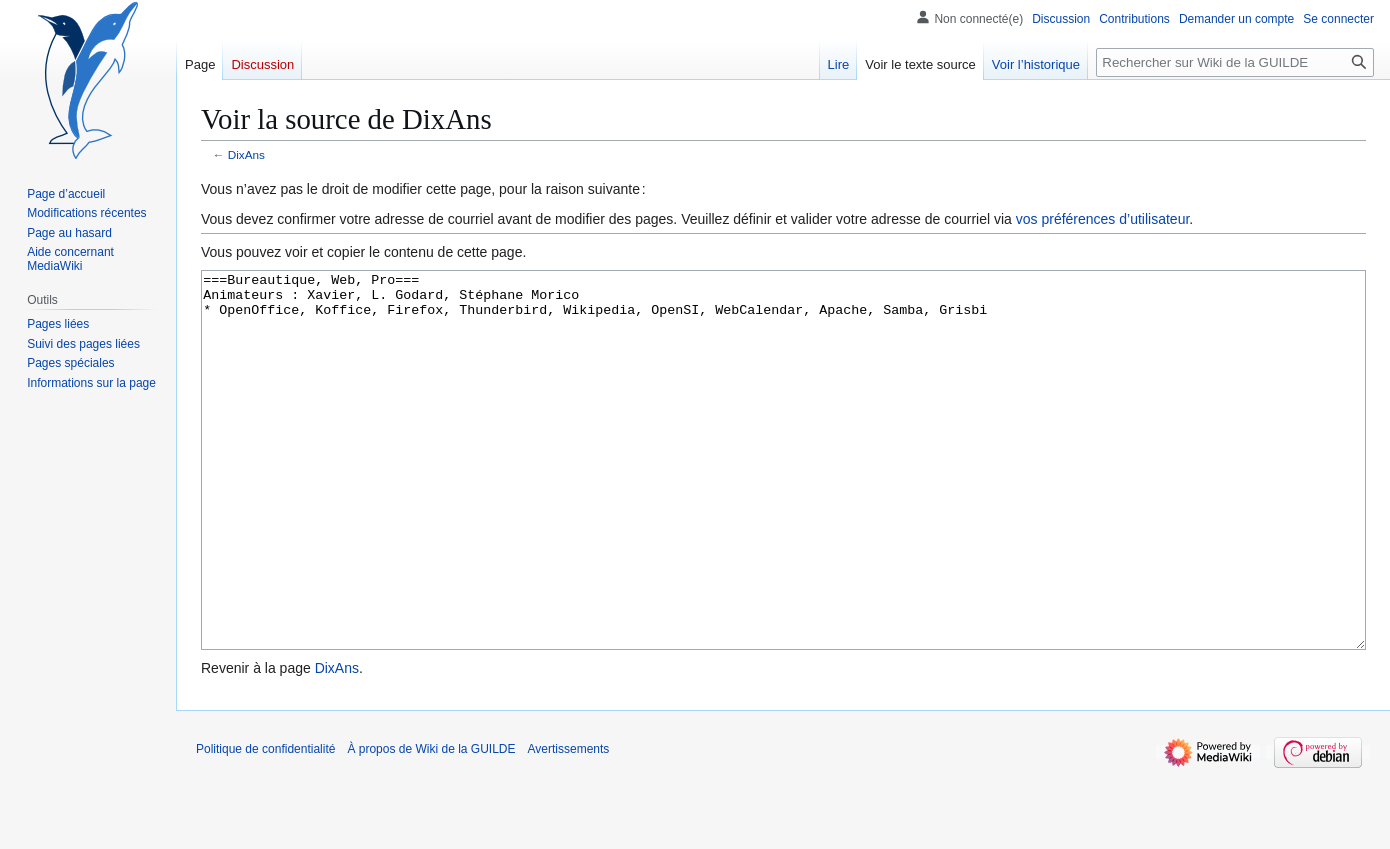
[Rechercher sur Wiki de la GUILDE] (1235, 62)
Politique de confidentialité (265, 824)
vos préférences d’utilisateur (1103, 219)
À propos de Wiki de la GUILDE (431, 824)
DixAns (246, 154)
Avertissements (569, 824)
